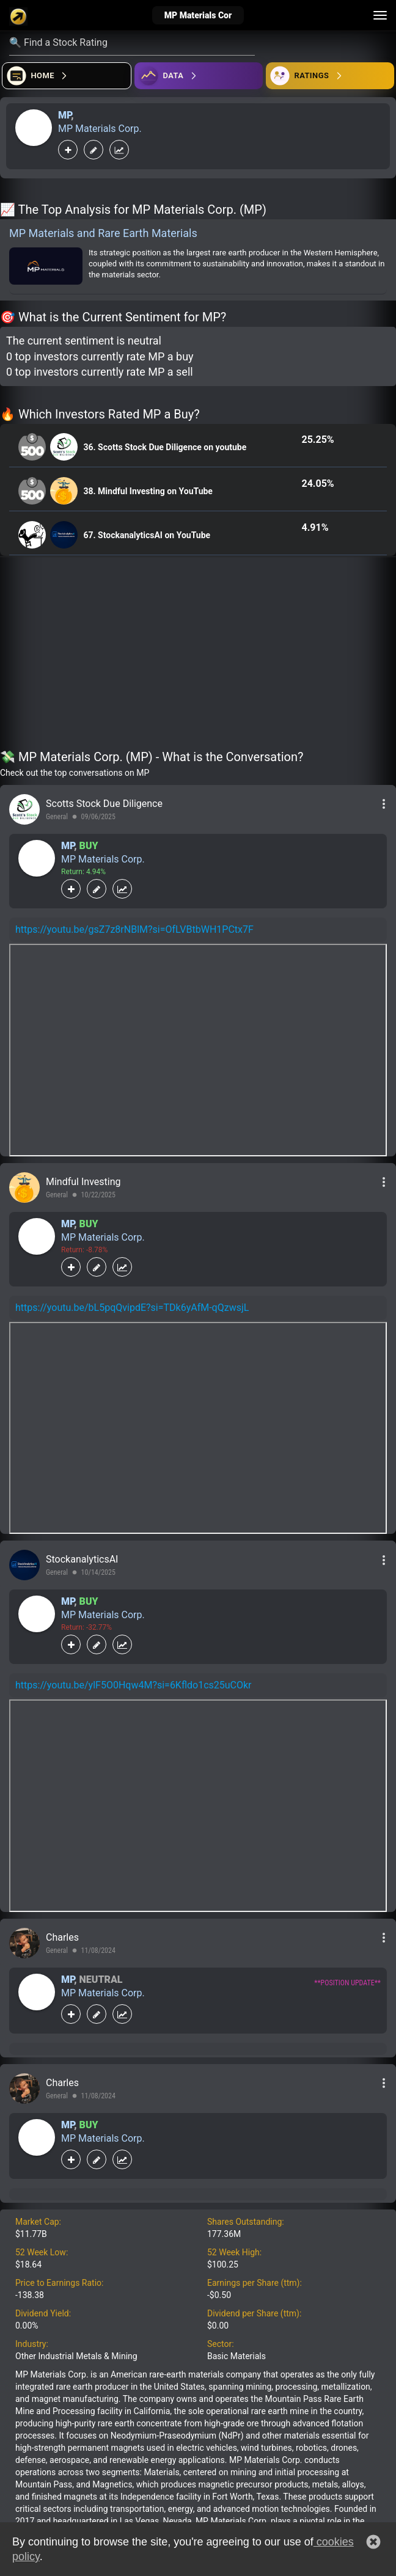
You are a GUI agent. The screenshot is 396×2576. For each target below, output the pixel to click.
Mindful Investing (83, 1182)
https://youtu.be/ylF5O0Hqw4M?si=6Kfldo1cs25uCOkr (133, 1685)
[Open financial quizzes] (66, 75)
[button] (373, 2541)
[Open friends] (330, 75)
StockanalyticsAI (82, 1559)
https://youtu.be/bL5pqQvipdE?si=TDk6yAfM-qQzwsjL (132, 1307)
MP (64, 115)
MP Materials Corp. (100, 128)
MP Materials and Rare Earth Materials (103, 233)
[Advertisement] (198, 655)
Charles (62, 1937)
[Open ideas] (198, 75)
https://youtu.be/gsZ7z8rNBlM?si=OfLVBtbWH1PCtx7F (134, 929)
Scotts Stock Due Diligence (104, 803)
